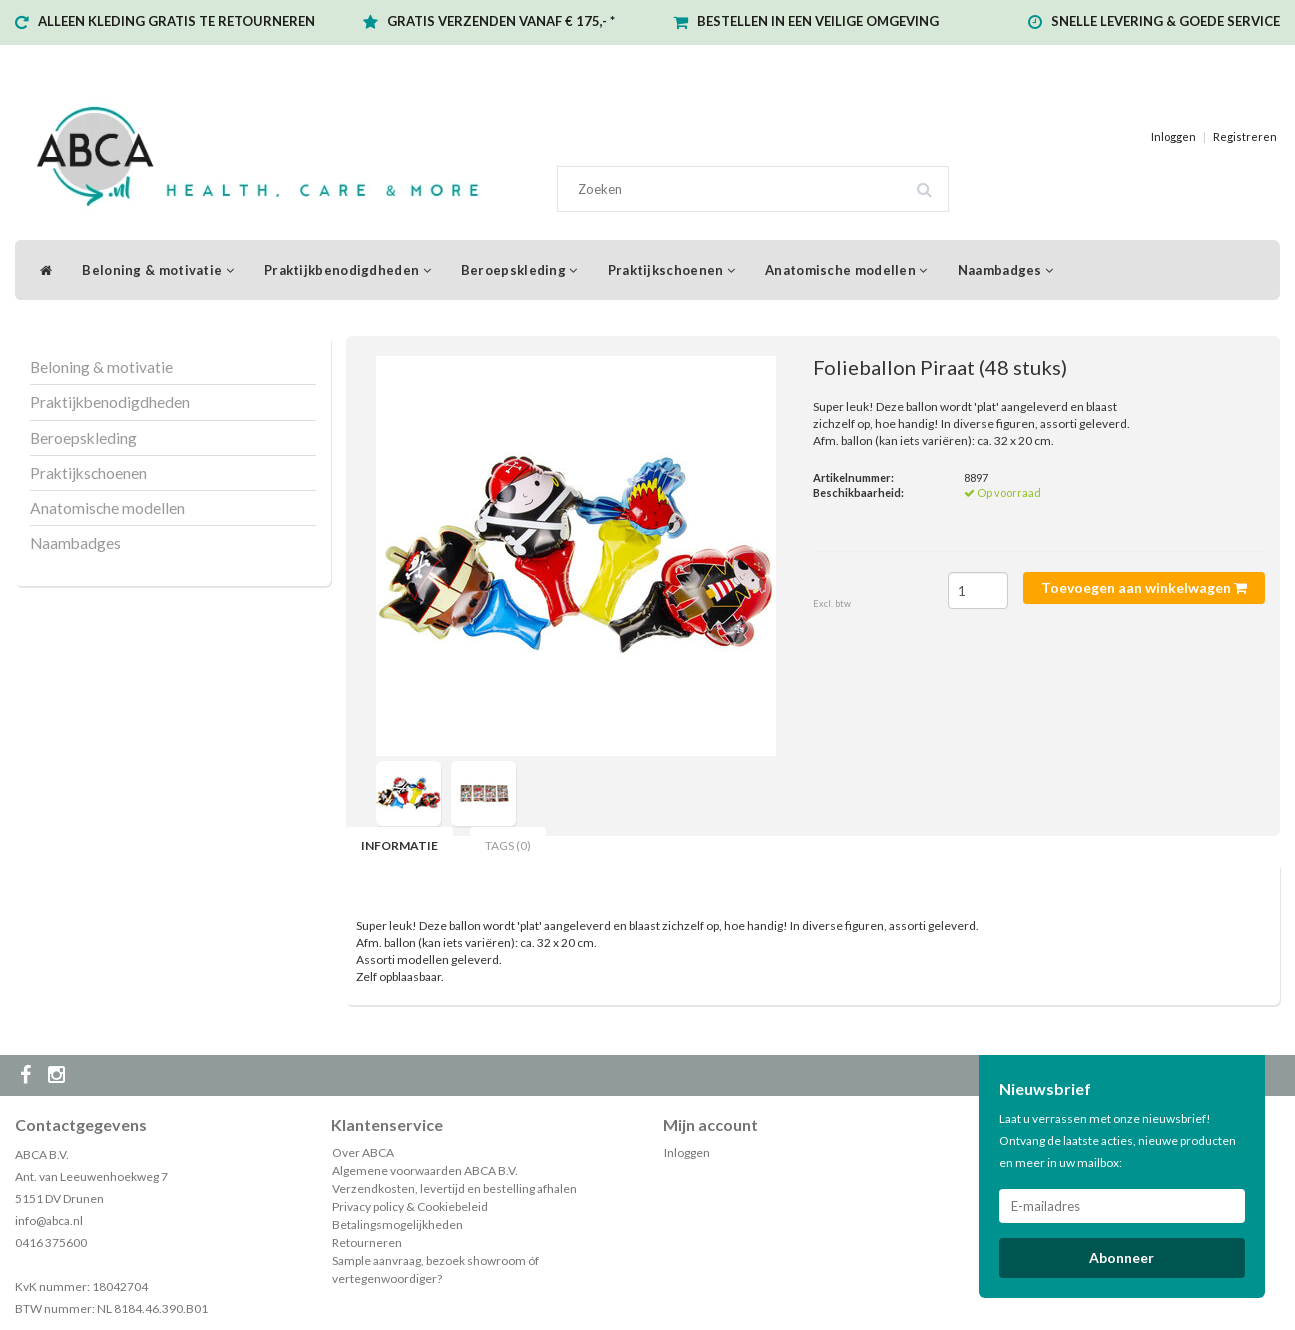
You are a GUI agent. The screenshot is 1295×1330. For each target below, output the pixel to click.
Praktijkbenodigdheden (347, 270)
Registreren (1245, 136)
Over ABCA (363, 1152)
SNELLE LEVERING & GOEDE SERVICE (1165, 21)
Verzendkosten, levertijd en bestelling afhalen (454, 1188)
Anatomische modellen (846, 270)
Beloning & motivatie (158, 270)
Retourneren (367, 1242)
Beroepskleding (519, 270)
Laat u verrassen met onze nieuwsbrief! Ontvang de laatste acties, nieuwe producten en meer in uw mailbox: (1117, 1140)
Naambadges (1006, 270)
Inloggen (1173, 136)
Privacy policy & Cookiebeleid (410, 1206)
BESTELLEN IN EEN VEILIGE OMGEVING (818, 21)
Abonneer (1121, 1257)
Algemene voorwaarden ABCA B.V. (425, 1170)
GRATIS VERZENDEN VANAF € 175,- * (501, 21)
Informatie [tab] (399, 845)
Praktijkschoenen (671, 270)
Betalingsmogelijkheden (397, 1224)
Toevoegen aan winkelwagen (1144, 587)
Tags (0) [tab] (508, 845)
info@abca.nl (49, 1220)
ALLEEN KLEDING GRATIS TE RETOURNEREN (176, 21)
